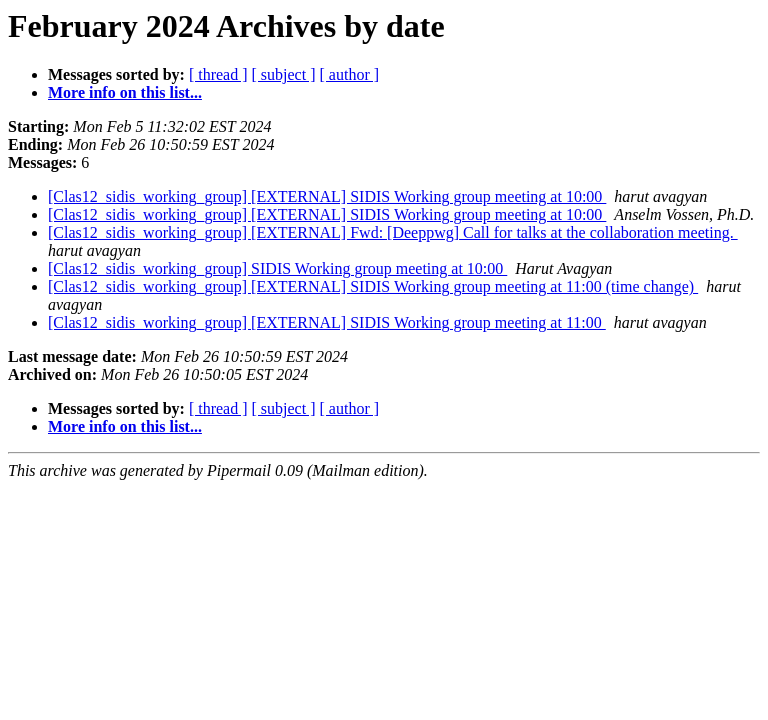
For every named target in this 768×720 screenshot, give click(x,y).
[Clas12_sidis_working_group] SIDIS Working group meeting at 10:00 (277, 268)
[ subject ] (284, 74)
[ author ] (350, 74)
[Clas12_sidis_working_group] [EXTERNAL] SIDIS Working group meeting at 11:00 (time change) (373, 286)
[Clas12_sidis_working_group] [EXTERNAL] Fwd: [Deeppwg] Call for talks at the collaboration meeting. (393, 232)
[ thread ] (218, 74)
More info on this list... (125, 92)
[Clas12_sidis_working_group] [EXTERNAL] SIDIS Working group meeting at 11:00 (327, 322)
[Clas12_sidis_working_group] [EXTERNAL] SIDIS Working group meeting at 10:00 (327, 196)
